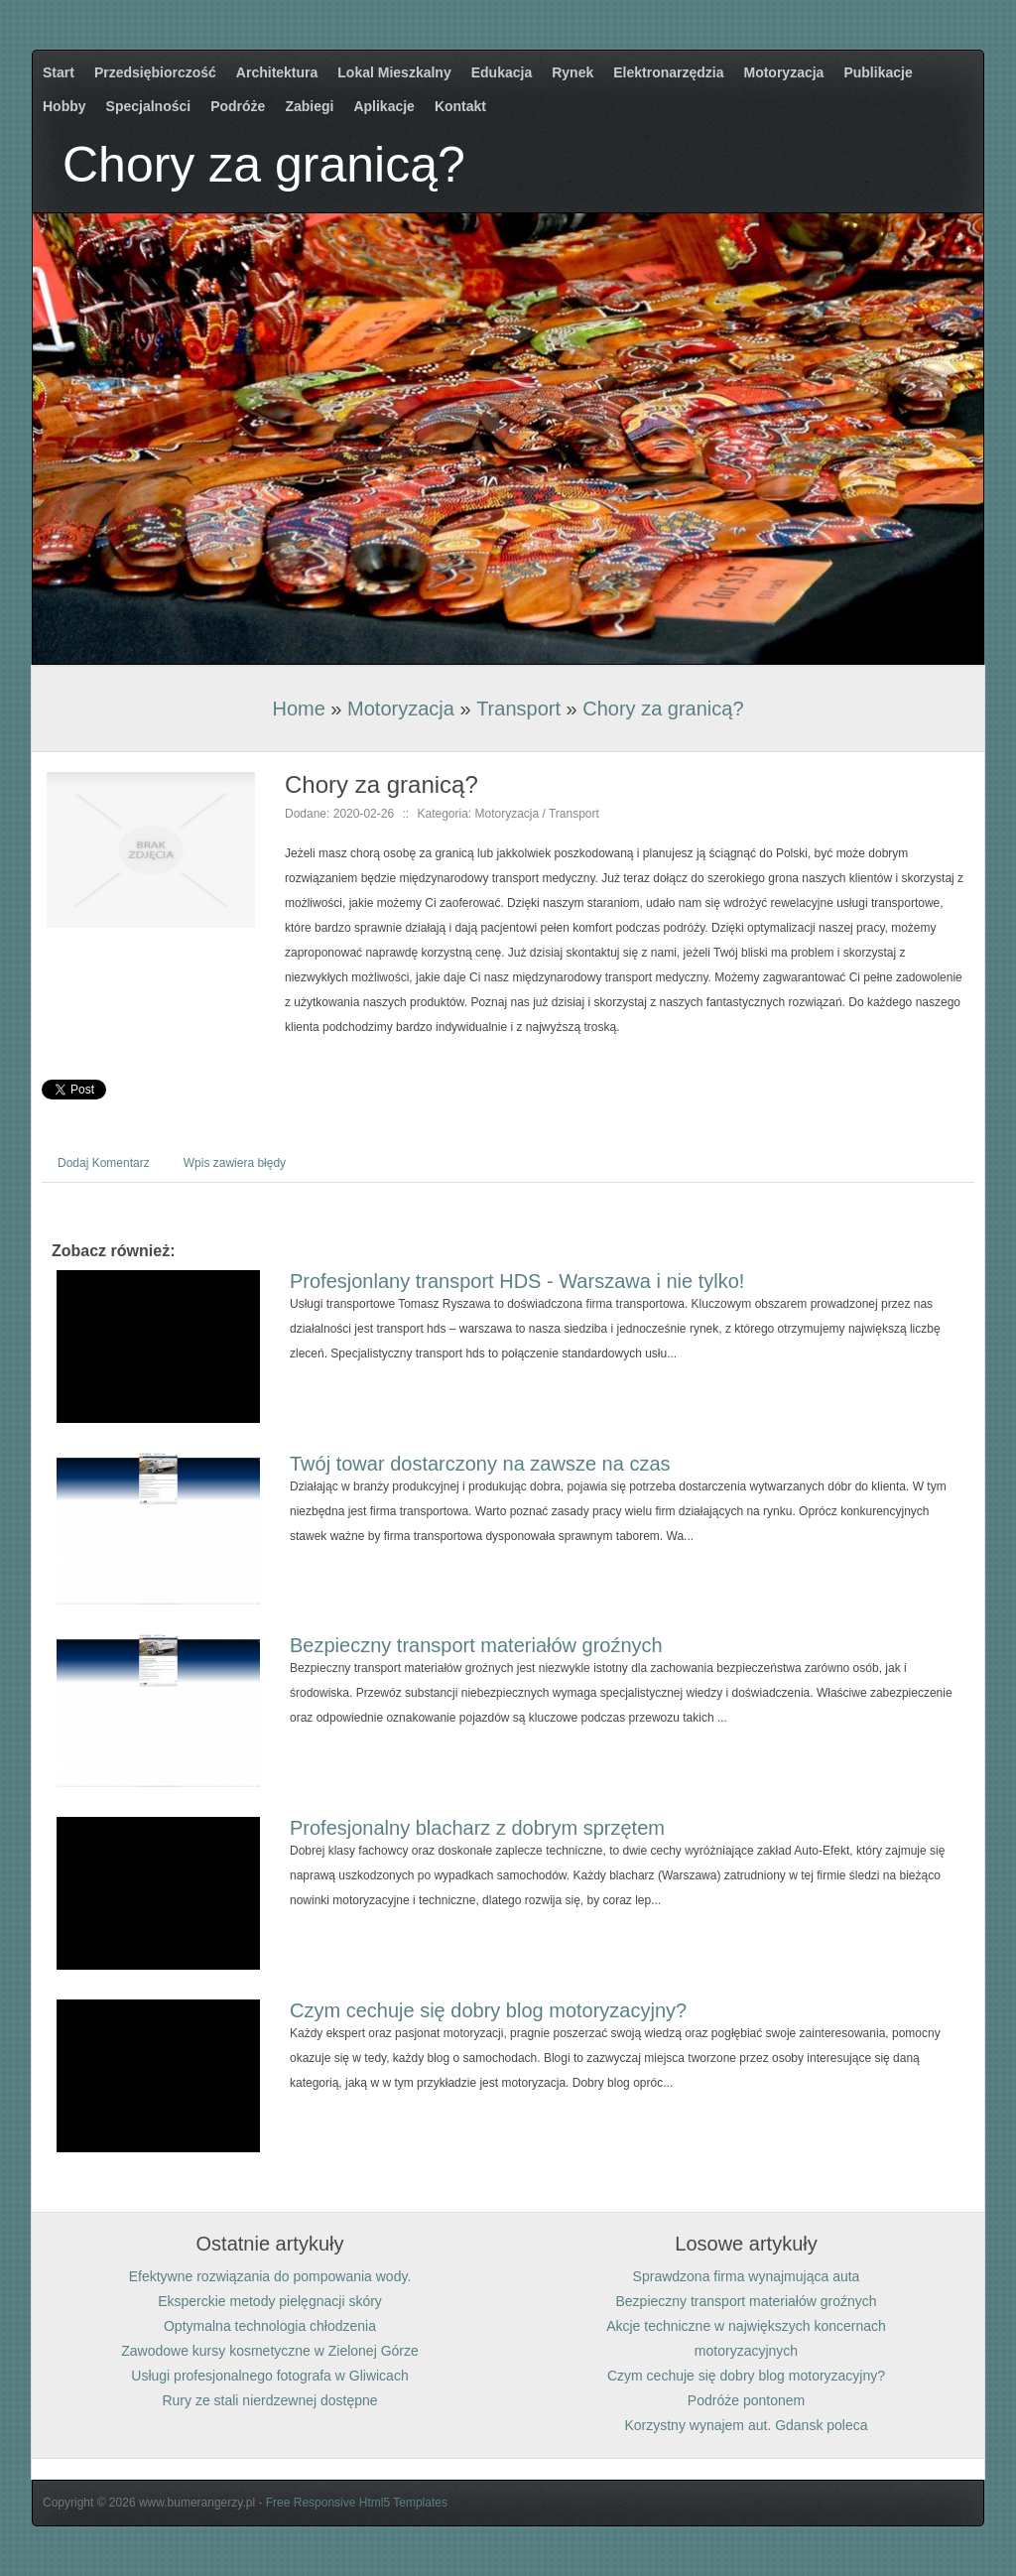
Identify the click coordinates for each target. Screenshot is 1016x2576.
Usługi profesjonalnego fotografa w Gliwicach (269, 2375)
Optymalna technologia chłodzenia (270, 2326)
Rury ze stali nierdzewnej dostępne (269, 2400)
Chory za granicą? (662, 708)
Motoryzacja (400, 708)
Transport (518, 708)
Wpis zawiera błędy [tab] (235, 1163)
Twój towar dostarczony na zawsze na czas (480, 1464)
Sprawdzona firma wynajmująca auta (746, 2276)
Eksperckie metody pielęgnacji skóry (270, 2301)
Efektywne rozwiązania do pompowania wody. (270, 2276)
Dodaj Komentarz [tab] (104, 1163)
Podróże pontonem (746, 2400)
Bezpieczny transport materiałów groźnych (476, 1645)
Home (298, 708)
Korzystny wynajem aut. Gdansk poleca (745, 2425)
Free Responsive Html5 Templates (356, 2503)
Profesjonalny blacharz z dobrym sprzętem (477, 1828)
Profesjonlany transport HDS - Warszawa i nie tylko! (517, 1281)
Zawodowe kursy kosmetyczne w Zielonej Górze (270, 2351)
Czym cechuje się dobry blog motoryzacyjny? (488, 2010)
